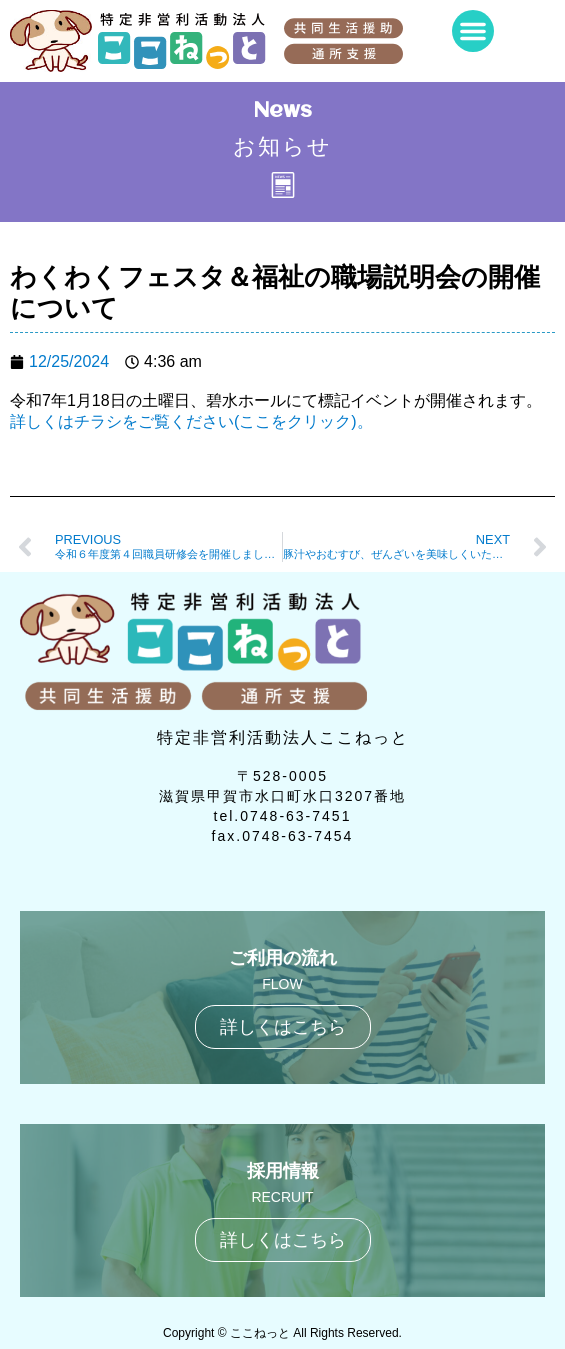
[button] (473, 31)
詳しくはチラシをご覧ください (122, 421)
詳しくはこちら (283, 1027)
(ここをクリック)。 (303, 421)
